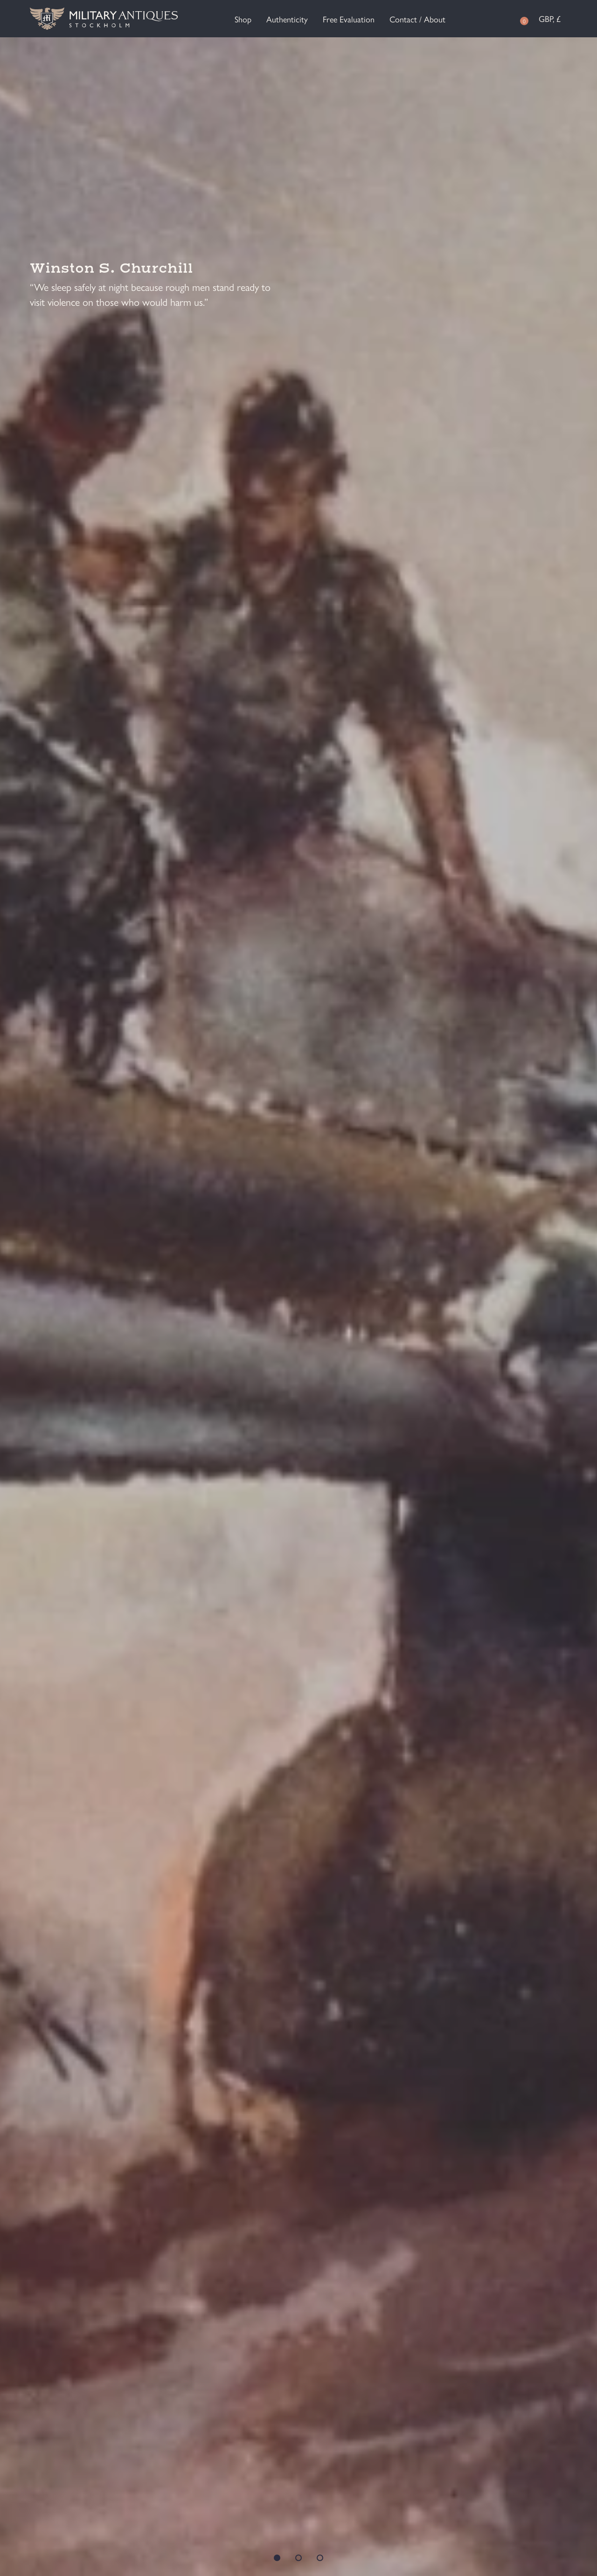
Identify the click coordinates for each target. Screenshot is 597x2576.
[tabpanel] (298, 1306)
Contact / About (417, 19)
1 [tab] (277, 2558)
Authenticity (287, 19)
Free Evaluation (349, 19)
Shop (243, 19)
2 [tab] (298, 2558)
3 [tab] (320, 2558)
